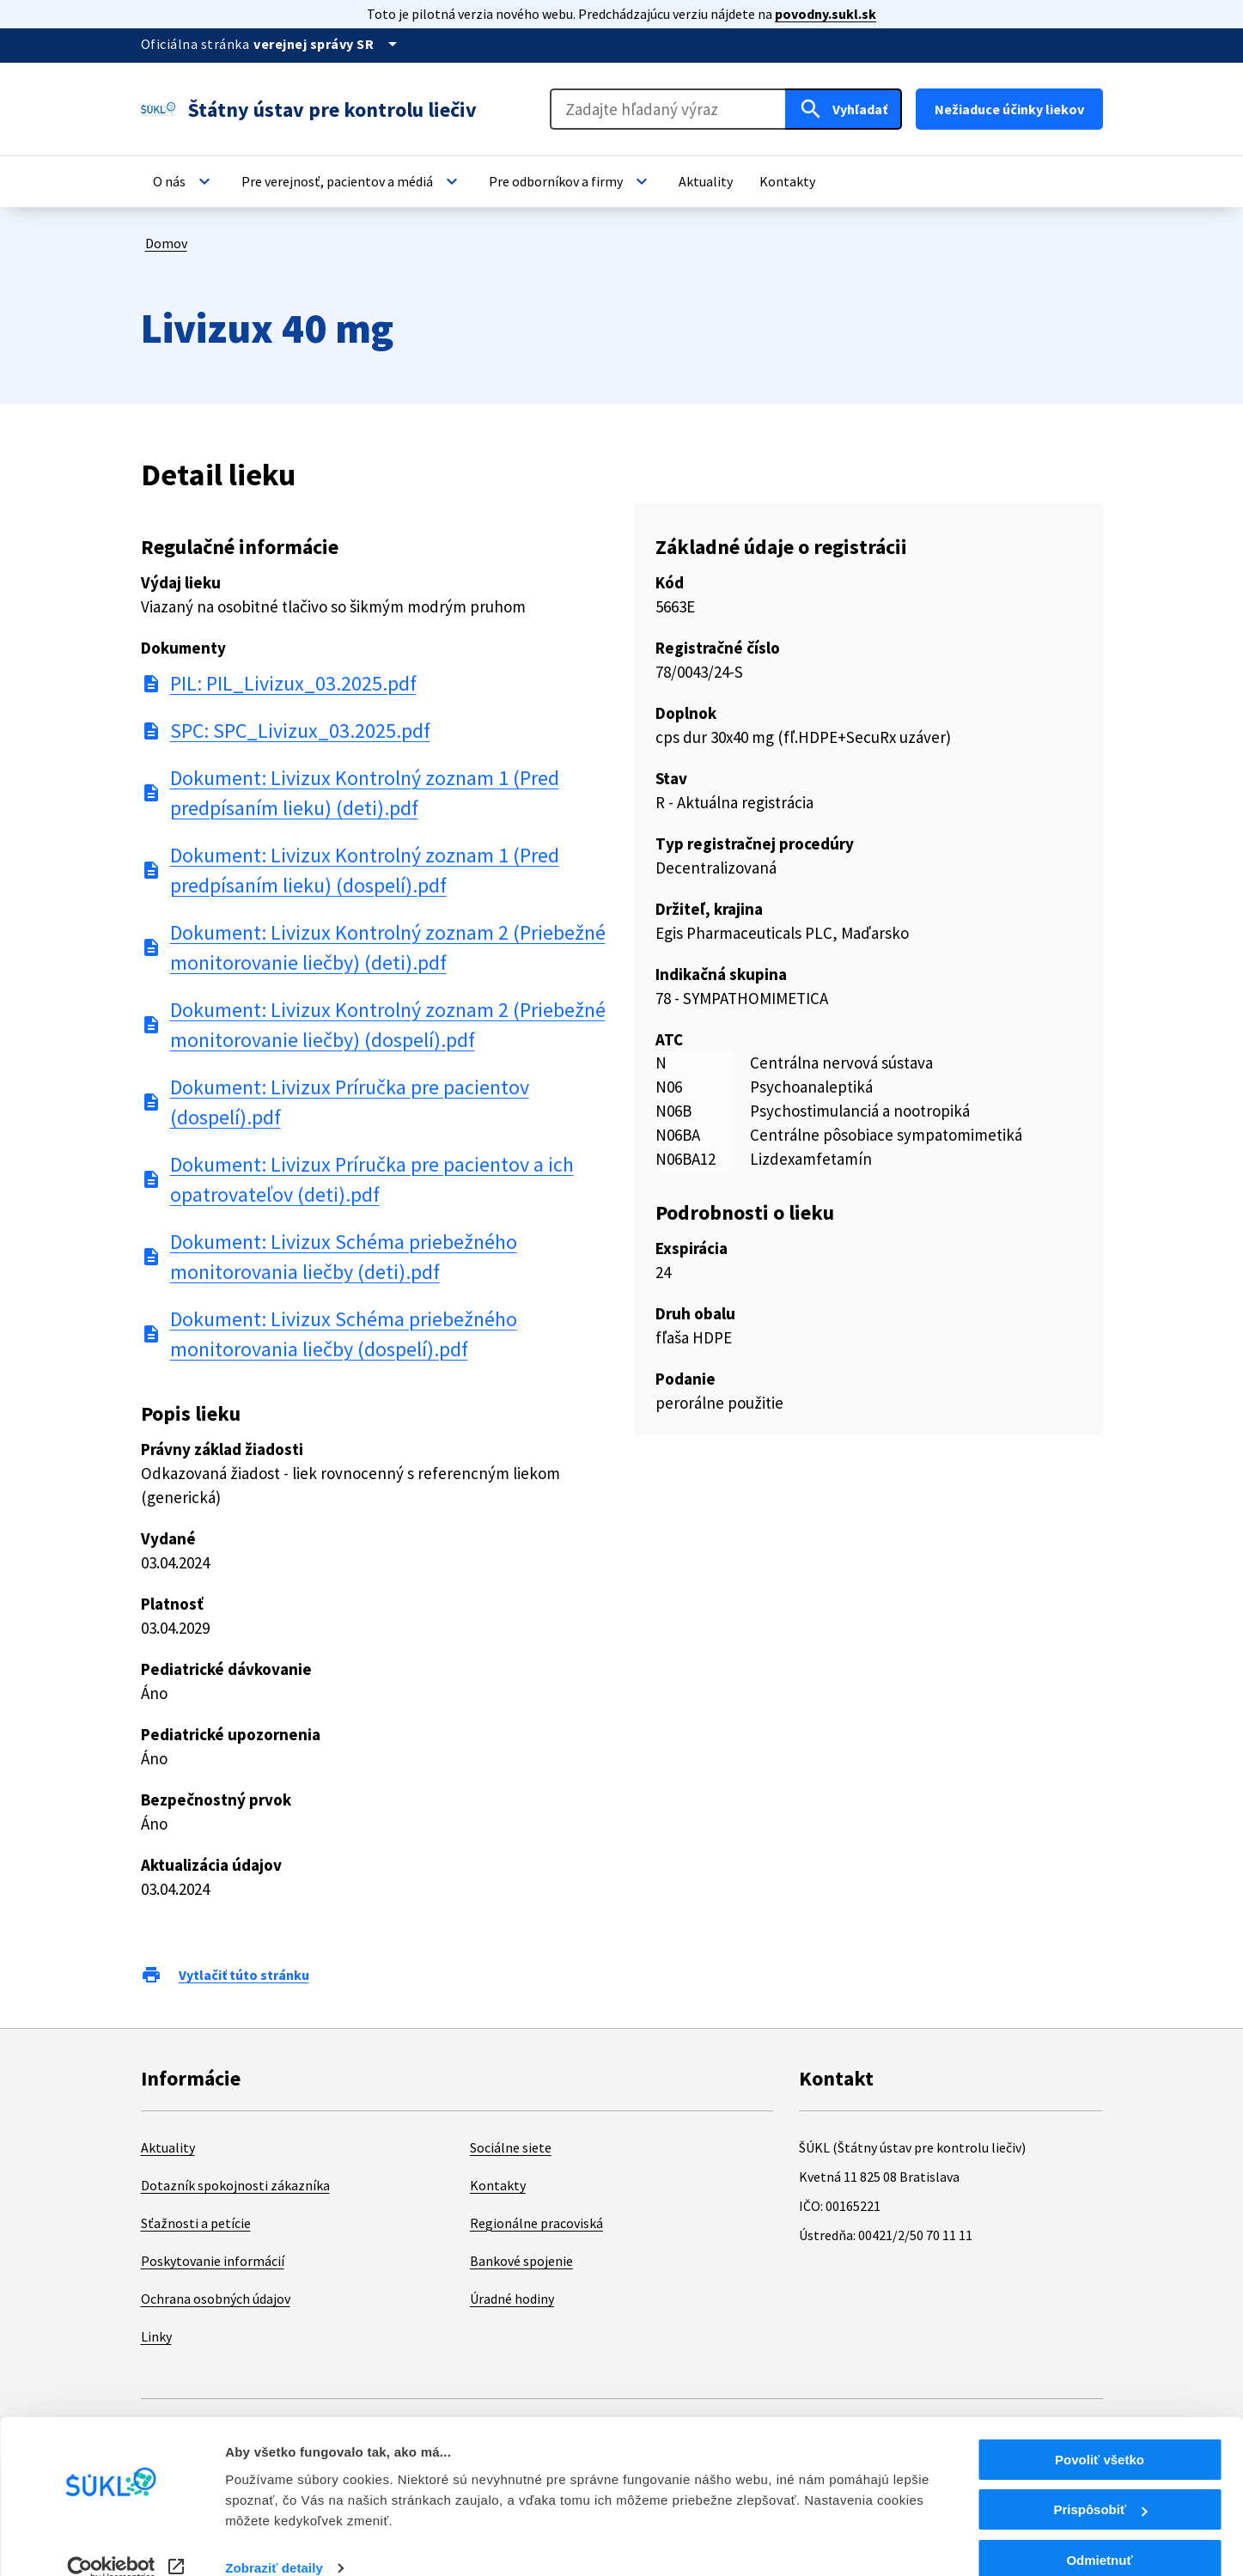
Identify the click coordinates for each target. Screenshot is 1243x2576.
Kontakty (498, 2185)
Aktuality (168, 2147)
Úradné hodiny (512, 2298)
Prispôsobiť (1100, 2483)
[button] (183, 181)
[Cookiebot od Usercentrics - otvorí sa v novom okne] (111, 2542)
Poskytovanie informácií (212, 2260)
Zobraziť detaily (274, 2541)
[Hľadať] (843, 109)
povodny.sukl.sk (825, 13)
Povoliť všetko (1099, 2433)
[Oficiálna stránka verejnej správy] (328, 43)
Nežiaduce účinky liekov (1009, 109)
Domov (166, 243)
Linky (156, 2336)
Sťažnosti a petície (196, 2223)
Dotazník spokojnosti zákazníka (235, 2185)
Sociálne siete (510, 2147)
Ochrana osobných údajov (215, 2298)
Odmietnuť (1099, 2533)
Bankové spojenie (521, 2260)
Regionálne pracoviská (536, 2223)
